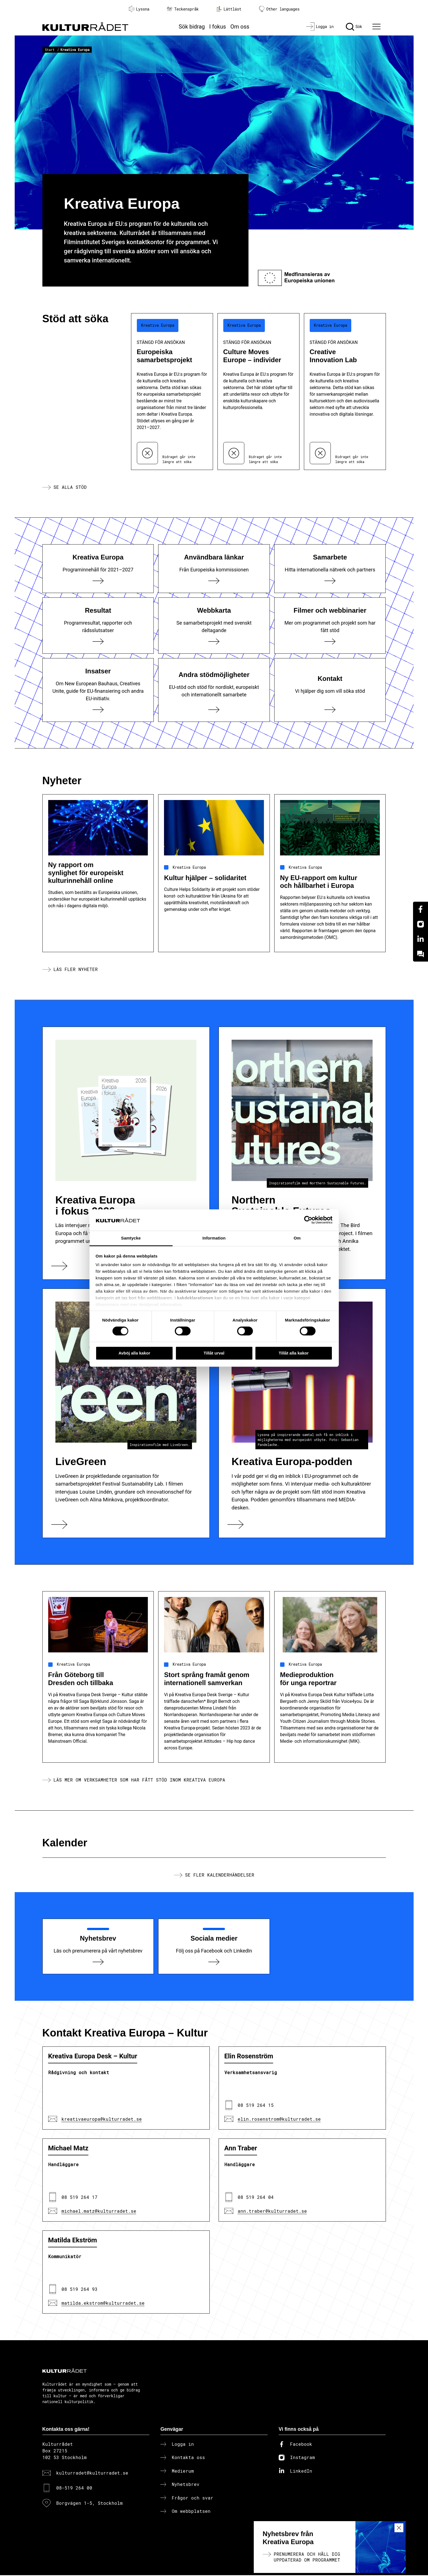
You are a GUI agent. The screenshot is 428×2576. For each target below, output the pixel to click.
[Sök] (354, 26)
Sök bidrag (192, 26)
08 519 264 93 (79, 2290)
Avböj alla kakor (134, 1353)
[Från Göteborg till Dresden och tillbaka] (98, 1733)
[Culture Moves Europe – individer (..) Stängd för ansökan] (258, 391)
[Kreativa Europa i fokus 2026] (126, 1153)
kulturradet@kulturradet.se (92, 2473)
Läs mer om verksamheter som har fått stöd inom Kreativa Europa (139, 1780)
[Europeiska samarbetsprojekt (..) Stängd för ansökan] (172, 391)
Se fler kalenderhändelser (219, 1875)
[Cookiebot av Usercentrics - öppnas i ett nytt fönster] (308, 1220)
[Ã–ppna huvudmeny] (377, 26)
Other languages (279, 9)
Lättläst (228, 9)
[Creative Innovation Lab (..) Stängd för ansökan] (345, 391)
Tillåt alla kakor (294, 1353)
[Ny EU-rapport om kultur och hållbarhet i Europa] (330, 929)
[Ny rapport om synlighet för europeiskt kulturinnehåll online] (98, 929)
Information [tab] (214, 1238)
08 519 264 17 (79, 2198)
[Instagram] (420, 924)
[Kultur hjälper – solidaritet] (214, 929)
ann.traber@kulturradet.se (272, 2211)
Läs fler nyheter (75, 969)
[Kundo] (420, 954)
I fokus (217, 26)
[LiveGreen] (126, 1414)
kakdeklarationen (195, 1298)
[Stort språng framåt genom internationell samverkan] (214, 1733)
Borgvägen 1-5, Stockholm (89, 2503)
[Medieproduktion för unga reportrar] (330, 1733)
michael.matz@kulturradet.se (98, 2211)
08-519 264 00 (74, 2488)
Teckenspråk (183, 9)
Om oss (239, 26)
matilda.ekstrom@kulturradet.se (103, 2303)
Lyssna (139, 9)
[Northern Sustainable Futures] (302, 1153)
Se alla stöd (70, 487)
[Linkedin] (420, 939)
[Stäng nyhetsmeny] (398, 2527)
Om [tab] (297, 1238)
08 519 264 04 (256, 2198)
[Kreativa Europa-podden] (302, 1414)
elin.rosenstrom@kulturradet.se (279, 2119)
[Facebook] (420, 909)
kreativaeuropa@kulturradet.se (101, 2119)
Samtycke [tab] (131, 1238)
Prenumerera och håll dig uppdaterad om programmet (307, 2557)
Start (50, 49)
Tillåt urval (214, 1353)
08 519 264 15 (256, 2106)
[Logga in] (319, 26)
